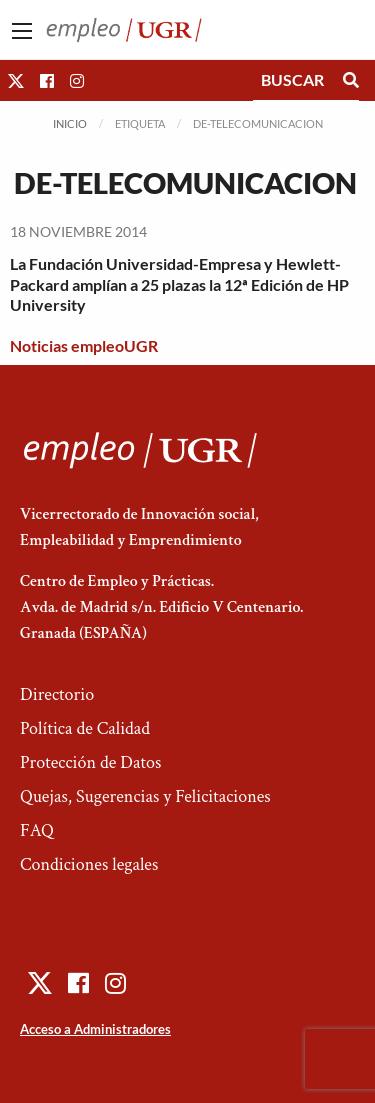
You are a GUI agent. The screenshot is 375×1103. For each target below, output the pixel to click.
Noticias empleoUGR (84, 345)
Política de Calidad (85, 728)
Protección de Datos (90, 762)
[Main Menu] (22, 31)
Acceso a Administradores (95, 1029)
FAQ (37, 830)
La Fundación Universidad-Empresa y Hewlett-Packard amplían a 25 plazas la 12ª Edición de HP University (179, 284)
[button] (16, 80)
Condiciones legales (89, 864)
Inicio (70, 123)
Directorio (57, 694)
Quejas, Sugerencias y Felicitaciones (145, 796)
